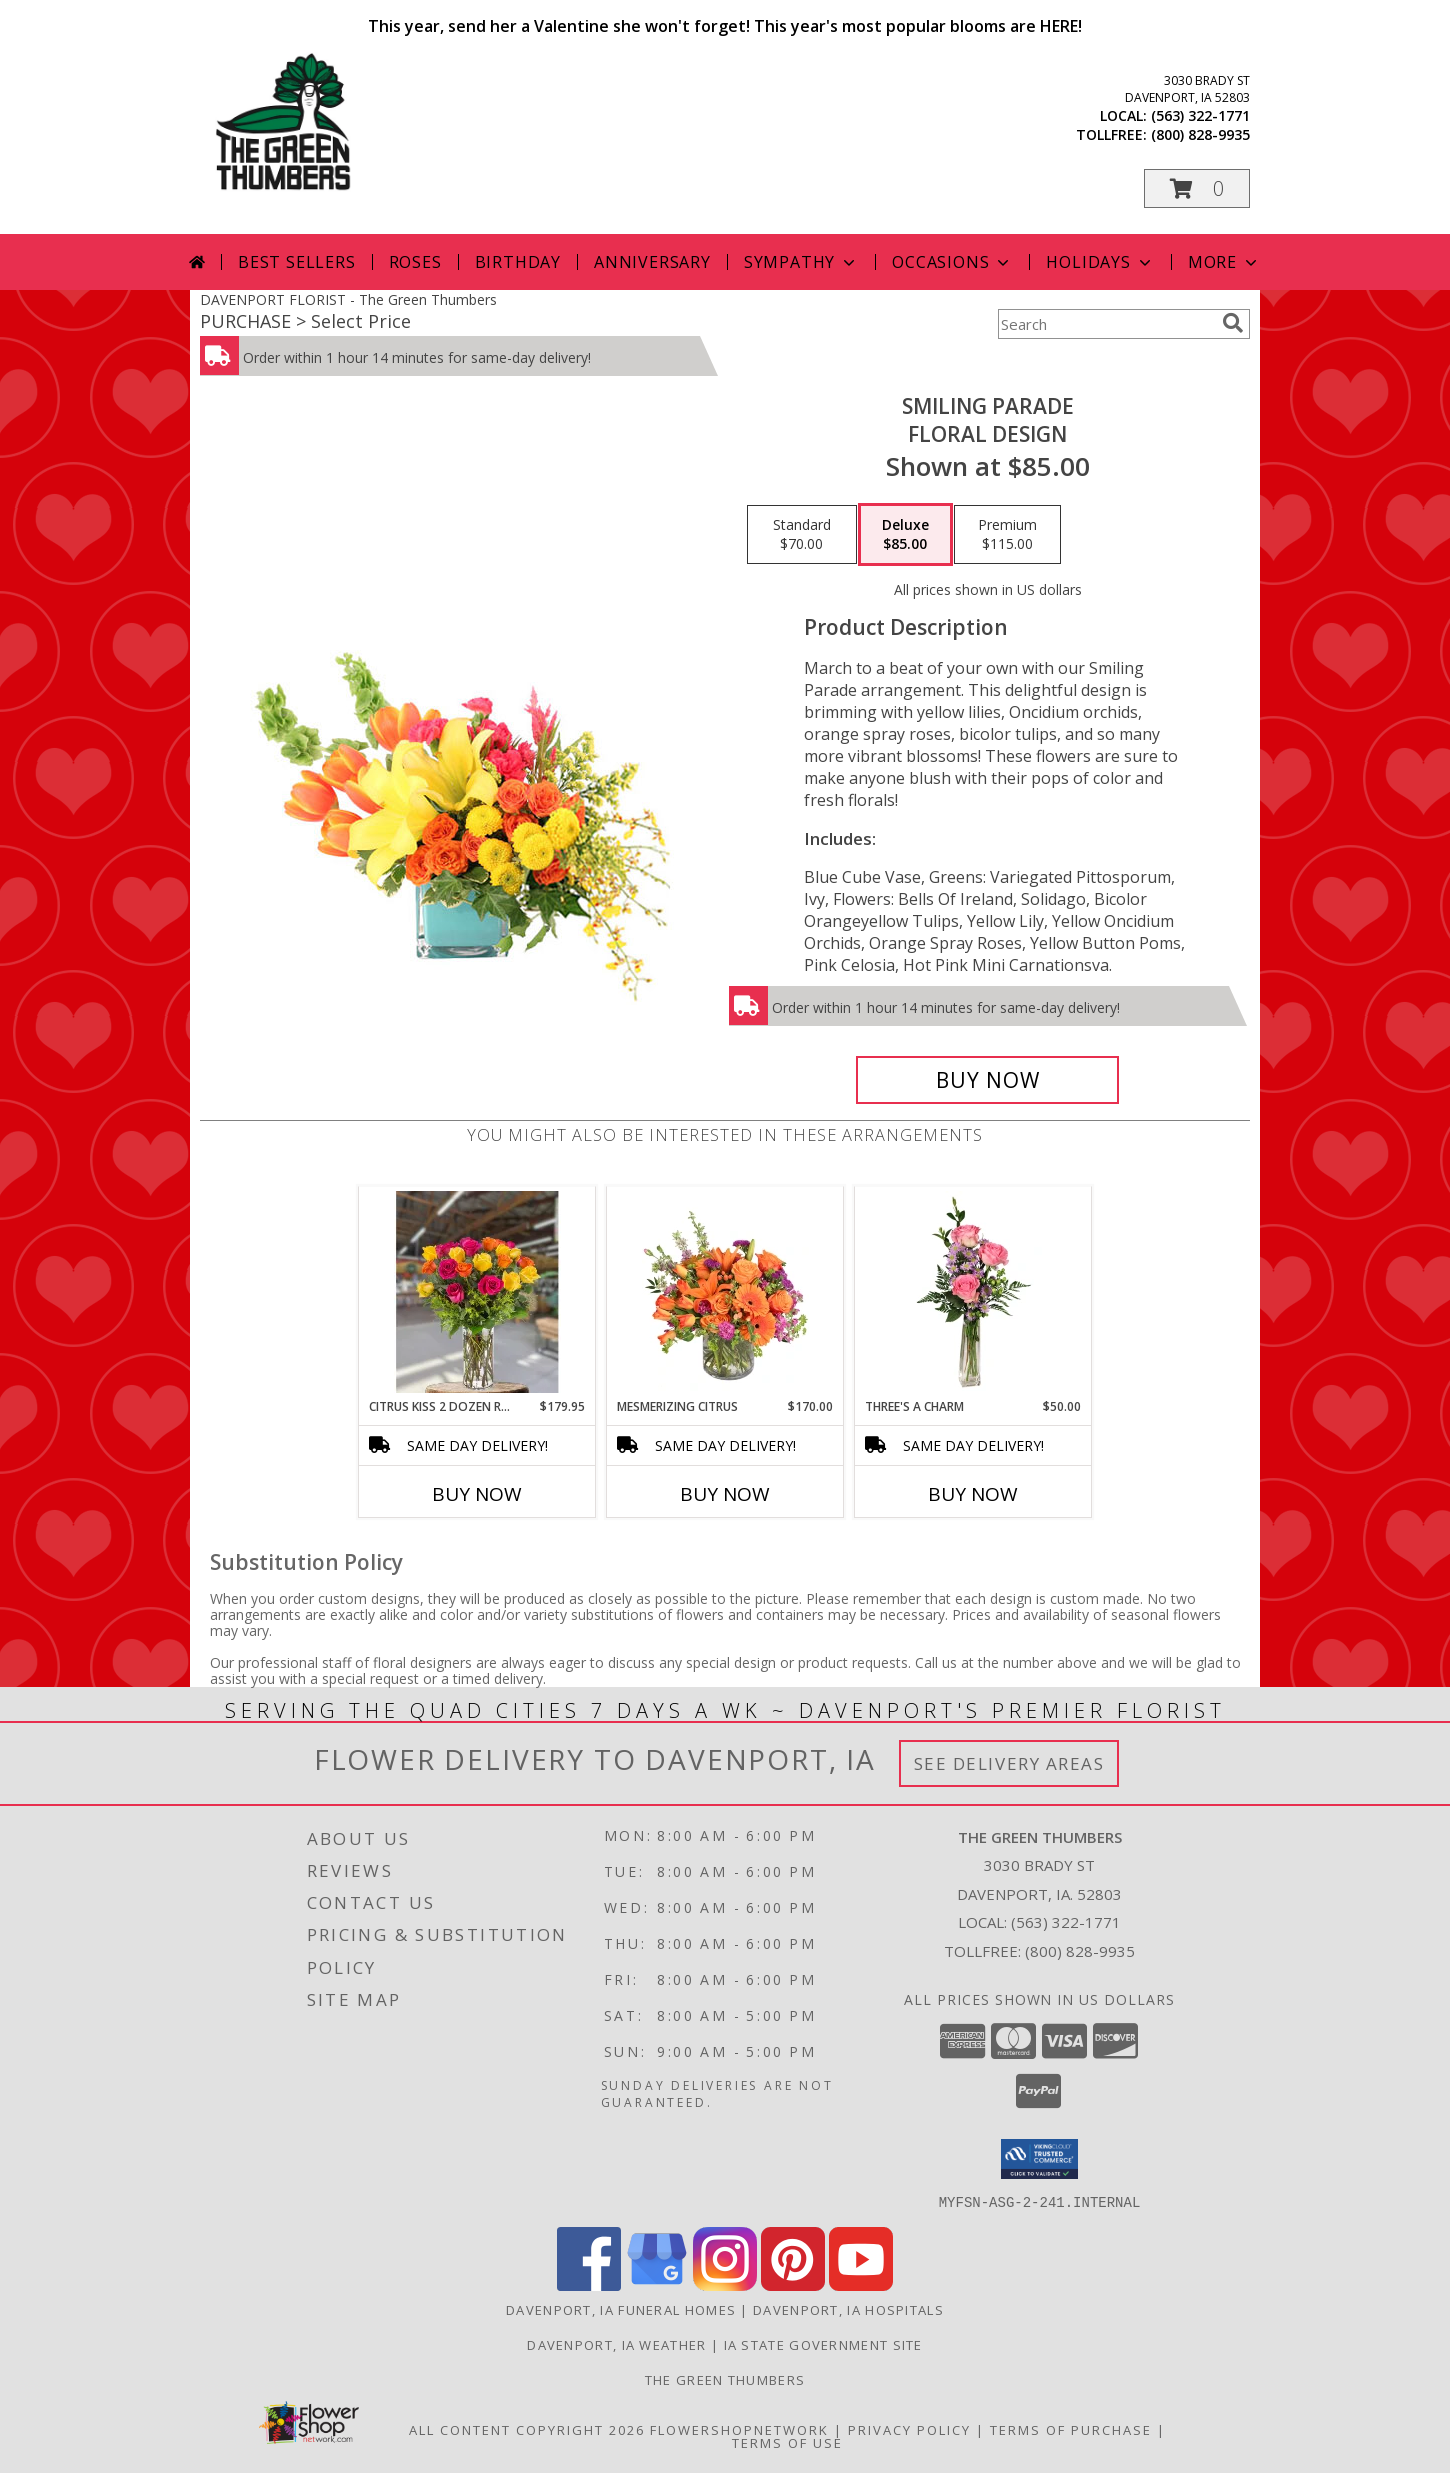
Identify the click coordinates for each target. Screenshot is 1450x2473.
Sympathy (801, 262)
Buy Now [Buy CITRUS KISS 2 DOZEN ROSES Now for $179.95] (477, 1494)
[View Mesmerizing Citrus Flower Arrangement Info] (725, 1292)
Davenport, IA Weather (616, 2344)
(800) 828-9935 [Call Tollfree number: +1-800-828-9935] (1080, 1951)
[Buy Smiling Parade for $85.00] (987, 1080)
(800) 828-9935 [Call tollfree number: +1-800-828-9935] (1200, 134)
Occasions (952, 262)
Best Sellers (297, 262)
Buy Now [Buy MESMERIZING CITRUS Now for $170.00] (725, 1494)
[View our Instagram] (725, 2284)
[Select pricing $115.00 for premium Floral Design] (1007, 535)
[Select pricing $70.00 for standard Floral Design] (802, 535)
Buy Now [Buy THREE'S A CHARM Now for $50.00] (973, 1494)
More (1224, 262)
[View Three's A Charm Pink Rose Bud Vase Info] (973, 1292)
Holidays (1100, 262)
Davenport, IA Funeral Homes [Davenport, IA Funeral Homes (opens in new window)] (621, 2309)
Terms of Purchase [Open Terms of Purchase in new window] (1071, 2429)
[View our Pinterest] (793, 2284)
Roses (415, 262)
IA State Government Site (823, 2344)
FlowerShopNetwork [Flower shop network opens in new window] (739, 2429)
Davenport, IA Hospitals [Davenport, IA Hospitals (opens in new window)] (848, 2309)
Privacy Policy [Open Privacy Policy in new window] (909, 2429)
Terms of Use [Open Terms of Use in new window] (787, 2442)
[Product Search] (1106, 324)
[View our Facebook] (589, 2284)
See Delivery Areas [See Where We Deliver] (1009, 1763)
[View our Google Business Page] (657, 2284)
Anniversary (652, 262)
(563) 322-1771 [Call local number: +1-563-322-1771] (1200, 115)
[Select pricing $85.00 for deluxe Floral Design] (905, 535)
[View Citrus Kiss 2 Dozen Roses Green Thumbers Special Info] (477, 1292)
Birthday (518, 262)
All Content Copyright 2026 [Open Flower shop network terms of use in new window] (527, 2429)
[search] (1233, 323)
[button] (1197, 188)
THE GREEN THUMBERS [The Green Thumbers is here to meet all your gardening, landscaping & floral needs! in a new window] (725, 2379)
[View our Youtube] (861, 2284)
